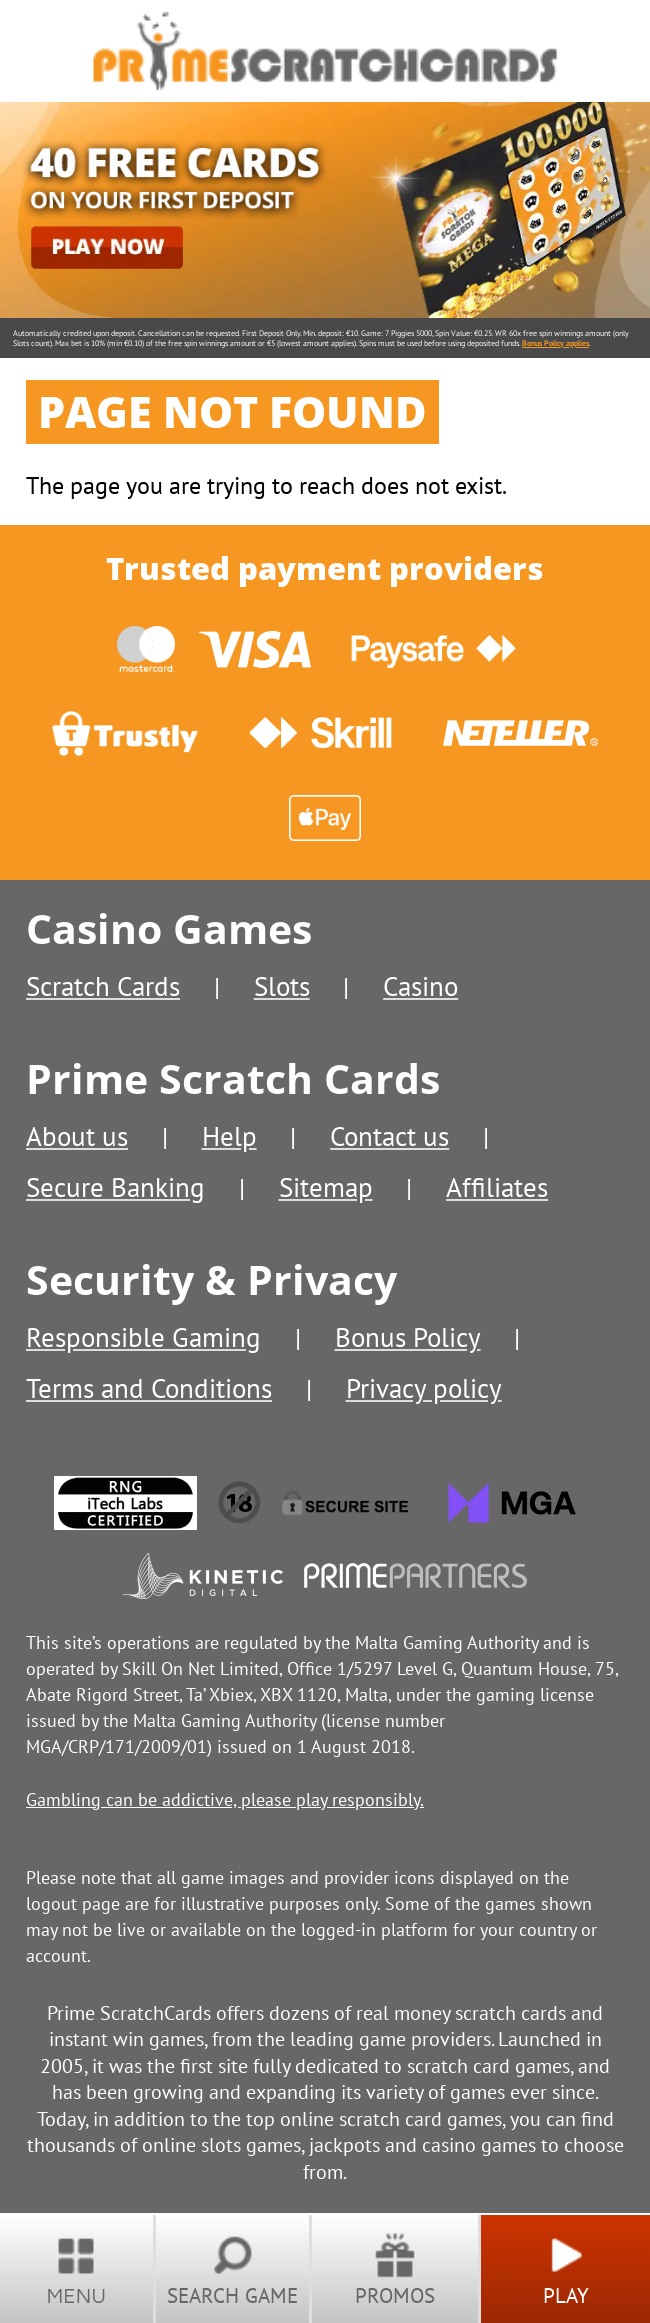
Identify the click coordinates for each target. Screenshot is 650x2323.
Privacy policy (424, 1388)
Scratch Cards (103, 986)
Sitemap (326, 1187)
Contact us (389, 1136)
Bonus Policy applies (555, 343)
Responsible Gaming (143, 1337)
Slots (282, 986)
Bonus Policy (408, 1337)
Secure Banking (115, 1187)
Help (229, 1136)
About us (77, 1136)
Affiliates (497, 1187)
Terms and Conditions (149, 1388)
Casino (420, 986)
